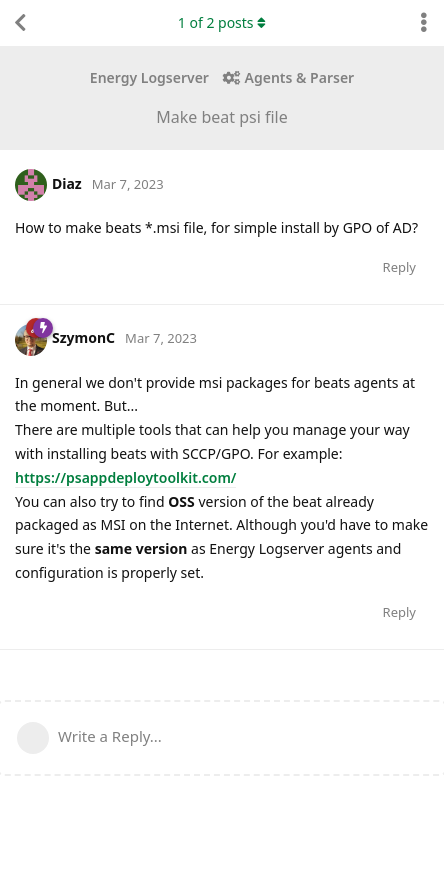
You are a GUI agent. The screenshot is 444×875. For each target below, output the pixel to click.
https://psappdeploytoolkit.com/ (125, 477)
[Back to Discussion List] (20, 23)
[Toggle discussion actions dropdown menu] (424, 23)
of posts (222, 22)
